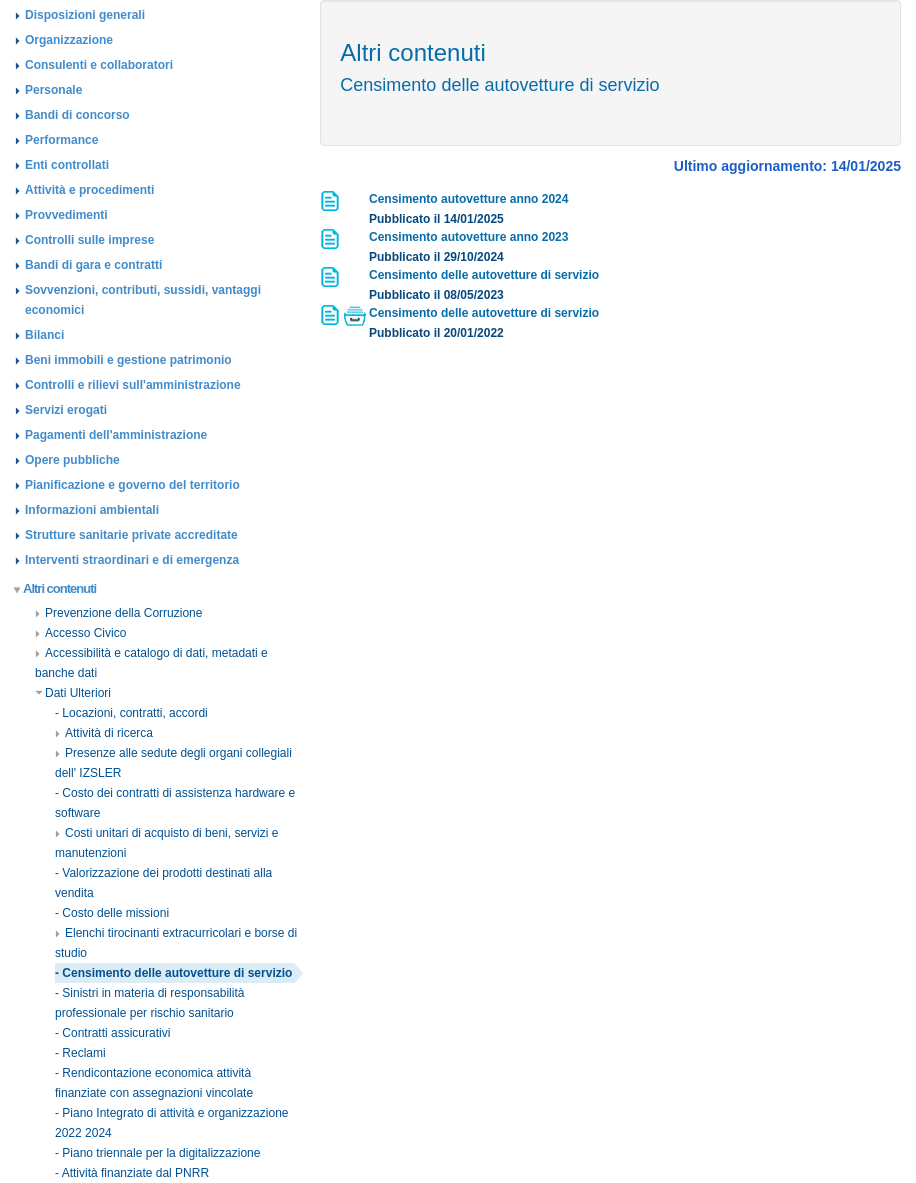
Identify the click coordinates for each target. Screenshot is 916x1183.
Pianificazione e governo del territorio (132, 485)
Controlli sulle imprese (89, 240)
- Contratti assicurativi (112, 1033)
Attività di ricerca (104, 733)
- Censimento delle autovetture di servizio (173, 973)
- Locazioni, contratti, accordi (131, 713)
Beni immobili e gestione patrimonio (128, 360)
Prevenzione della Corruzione (118, 613)
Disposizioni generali (85, 15)
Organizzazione (69, 40)
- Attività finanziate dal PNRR (132, 1173)
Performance (61, 140)
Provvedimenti (66, 215)
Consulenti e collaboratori (99, 65)
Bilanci (44, 335)
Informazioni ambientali (92, 510)
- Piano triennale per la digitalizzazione (157, 1153)
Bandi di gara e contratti (93, 265)
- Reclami (80, 1053)
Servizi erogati (66, 410)
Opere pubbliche (72, 460)
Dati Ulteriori (73, 693)
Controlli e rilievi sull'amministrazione (133, 385)
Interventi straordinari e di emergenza (132, 560)
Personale (53, 90)
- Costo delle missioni (112, 913)
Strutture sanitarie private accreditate (131, 535)
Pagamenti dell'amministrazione (116, 435)
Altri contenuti (55, 588)
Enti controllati (67, 165)
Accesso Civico (80, 633)
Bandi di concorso (77, 115)
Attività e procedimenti (89, 190)
